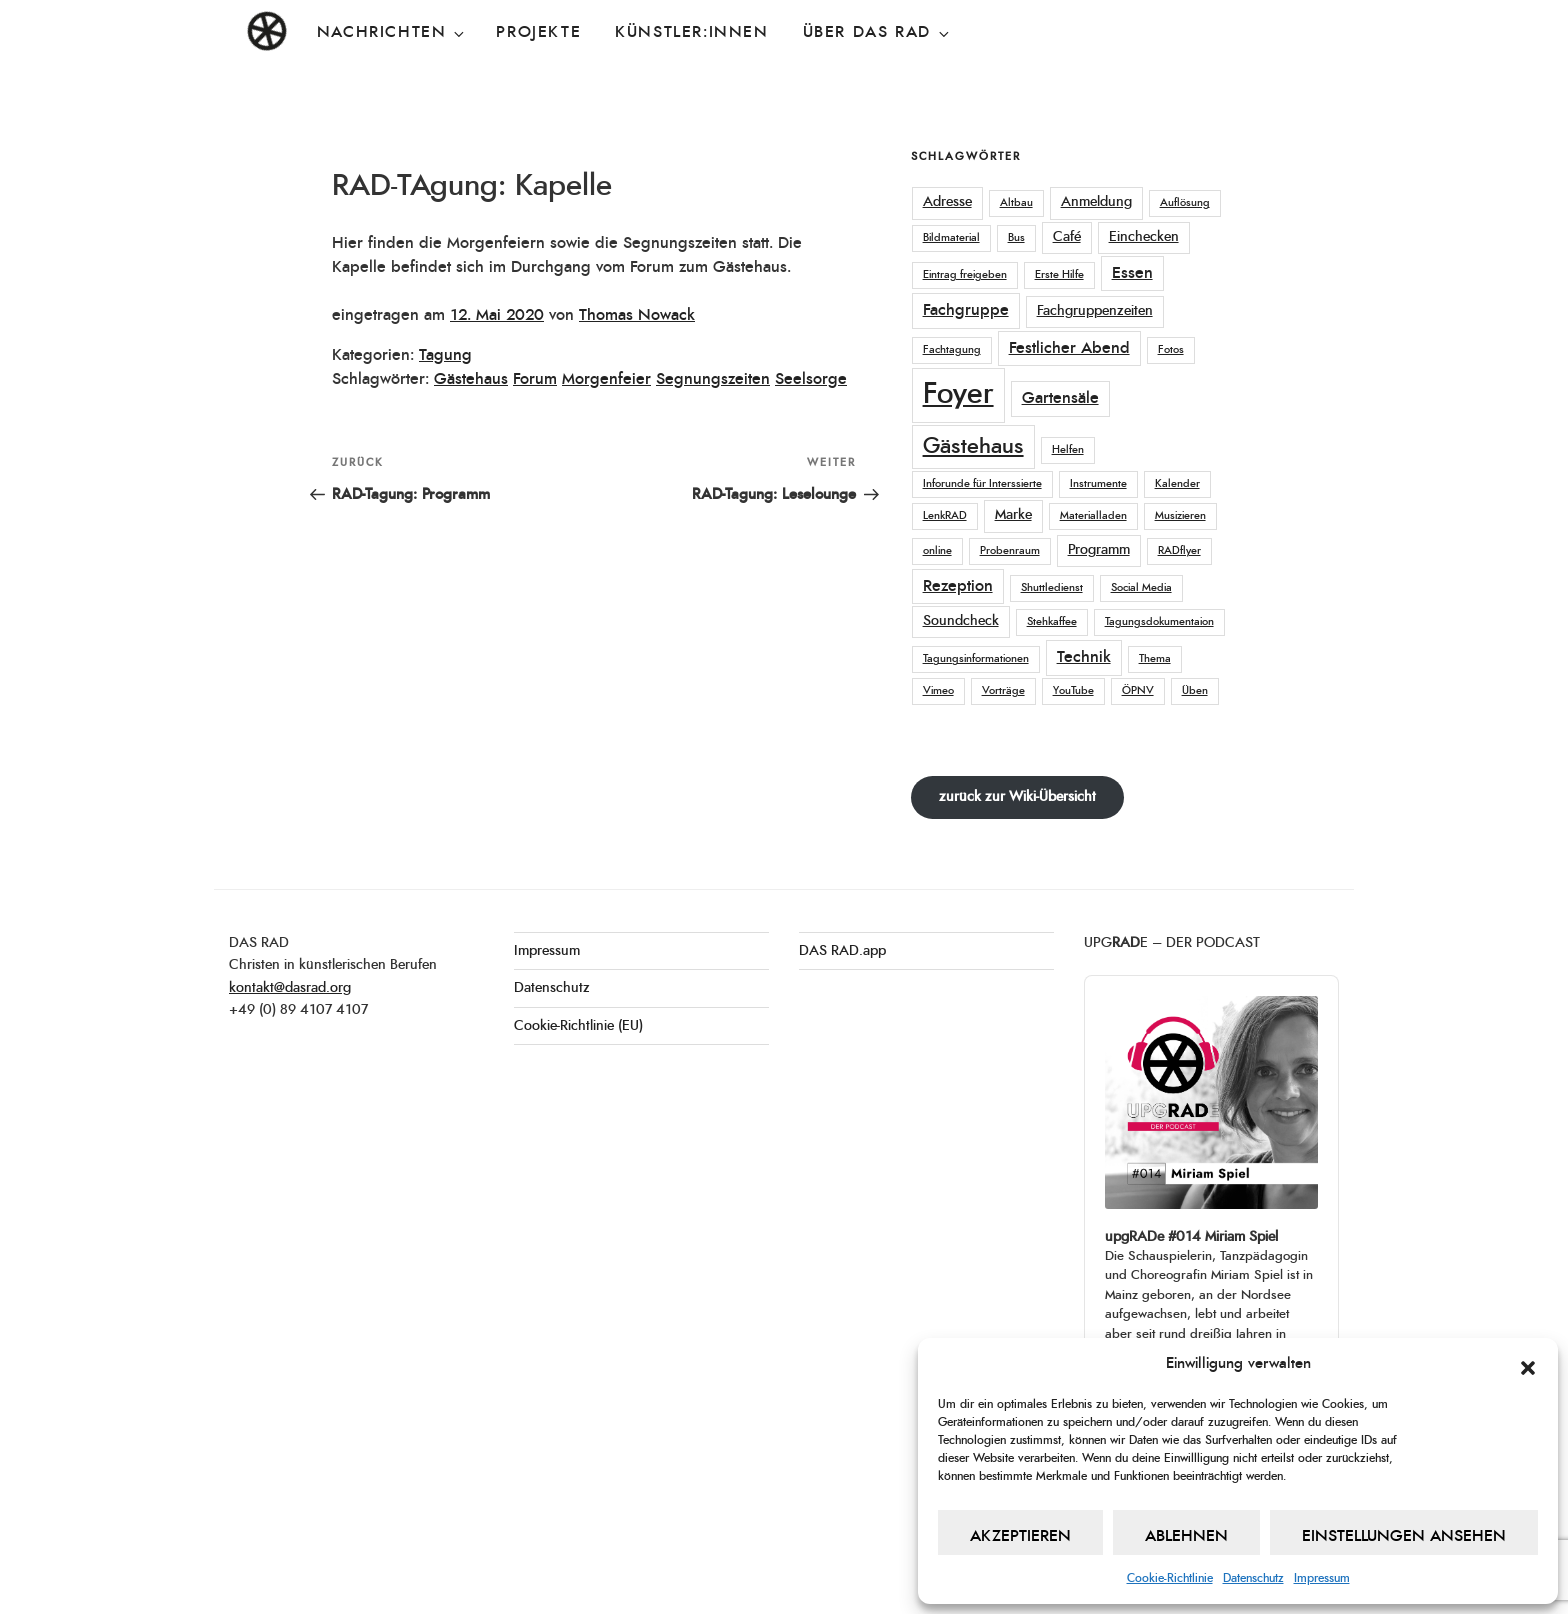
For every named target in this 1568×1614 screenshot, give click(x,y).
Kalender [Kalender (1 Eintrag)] (1177, 483)
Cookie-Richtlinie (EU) (578, 1026)
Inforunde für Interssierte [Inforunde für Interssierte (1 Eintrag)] (982, 483)
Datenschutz (1253, 1578)
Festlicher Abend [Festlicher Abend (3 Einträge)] (1069, 348)
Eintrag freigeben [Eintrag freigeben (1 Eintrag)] (965, 274)
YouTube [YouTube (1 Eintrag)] (1073, 690)
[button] (1528, 1364)
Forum (535, 379)
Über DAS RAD (877, 33)
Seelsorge (811, 379)
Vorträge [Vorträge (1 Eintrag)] (1003, 690)
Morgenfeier (606, 379)
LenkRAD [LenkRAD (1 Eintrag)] (945, 515)
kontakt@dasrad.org (290, 988)
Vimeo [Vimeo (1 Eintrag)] (938, 690)
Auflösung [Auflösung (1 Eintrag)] (1185, 202)
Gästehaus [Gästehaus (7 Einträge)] (973, 446)
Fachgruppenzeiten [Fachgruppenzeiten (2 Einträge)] (1095, 311)
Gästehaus (471, 379)
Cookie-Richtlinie (1170, 1578)
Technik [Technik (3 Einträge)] (1084, 657)
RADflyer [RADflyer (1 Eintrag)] (1179, 550)
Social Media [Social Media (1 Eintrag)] (1141, 587)
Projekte (538, 32)
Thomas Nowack (637, 315)
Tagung (445, 355)
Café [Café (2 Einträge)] (1067, 237)
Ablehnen (1186, 1536)
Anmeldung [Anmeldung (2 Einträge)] (1096, 202)
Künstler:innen (691, 32)
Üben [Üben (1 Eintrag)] (1195, 690)
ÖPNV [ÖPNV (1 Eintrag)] (1138, 690)
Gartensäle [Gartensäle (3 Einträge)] (1060, 398)
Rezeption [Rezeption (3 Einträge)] (958, 586)
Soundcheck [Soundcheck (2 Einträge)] (961, 621)
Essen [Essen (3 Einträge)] (1132, 273)
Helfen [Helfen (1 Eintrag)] (1068, 449)
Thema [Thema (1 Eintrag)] (1155, 658)
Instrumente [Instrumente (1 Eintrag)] (1098, 483)
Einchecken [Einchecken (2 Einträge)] (1144, 237)
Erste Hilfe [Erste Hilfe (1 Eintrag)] (1059, 274)
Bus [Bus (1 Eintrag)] (1016, 237)
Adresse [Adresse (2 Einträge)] (947, 202)
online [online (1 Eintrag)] (937, 550)
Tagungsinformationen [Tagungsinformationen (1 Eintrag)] (976, 658)
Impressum (1322, 1578)
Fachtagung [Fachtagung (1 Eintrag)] (952, 349)
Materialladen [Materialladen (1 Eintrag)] (1093, 515)
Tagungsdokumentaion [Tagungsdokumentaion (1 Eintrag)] (1159, 621)
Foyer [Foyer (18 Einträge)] (958, 394)
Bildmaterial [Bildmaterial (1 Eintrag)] (951, 237)
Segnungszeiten (713, 379)
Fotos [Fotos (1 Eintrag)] (1171, 349)
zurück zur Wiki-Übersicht (1017, 797)
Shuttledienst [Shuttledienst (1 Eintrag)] (1052, 587)
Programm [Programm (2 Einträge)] (1099, 550)
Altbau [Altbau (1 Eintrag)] (1016, 202)
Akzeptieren (1020, 1536)
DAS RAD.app (842, 951)
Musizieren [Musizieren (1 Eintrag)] (1180, 515)
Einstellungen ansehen (1404, 1536)
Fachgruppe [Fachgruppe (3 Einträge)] (966, 310)
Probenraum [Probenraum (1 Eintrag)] (1010, 550)
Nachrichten (392, 33)
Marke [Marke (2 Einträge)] (1013, 515)
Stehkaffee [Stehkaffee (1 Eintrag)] (1052, 621)
